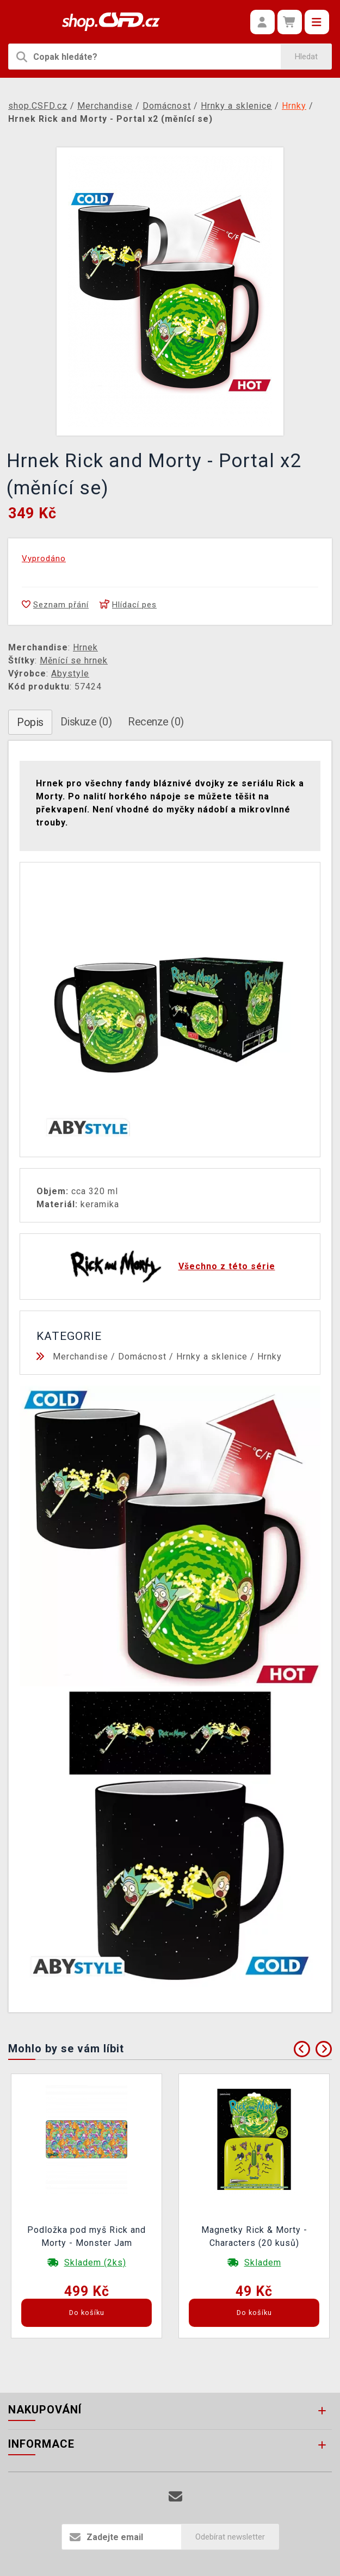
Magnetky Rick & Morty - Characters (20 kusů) (254, 2236)
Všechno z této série (226, 1266)
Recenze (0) (156, 721)
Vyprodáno (44, 558)
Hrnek (85, 647)
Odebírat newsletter (230, 2537)
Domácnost (142, 1356)
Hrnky (269, 1356)
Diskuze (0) (86, 721)
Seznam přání (55, 605)
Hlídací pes (128, 605)
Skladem (262, 2262)
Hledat (306, 56)
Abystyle (70, 673)
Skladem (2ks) (95, 2262)
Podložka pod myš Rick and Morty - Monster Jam (86, 2236)
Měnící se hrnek (74, 660)
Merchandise (80, 1356)
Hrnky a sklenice (212, 1356)
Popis (30, 722)
